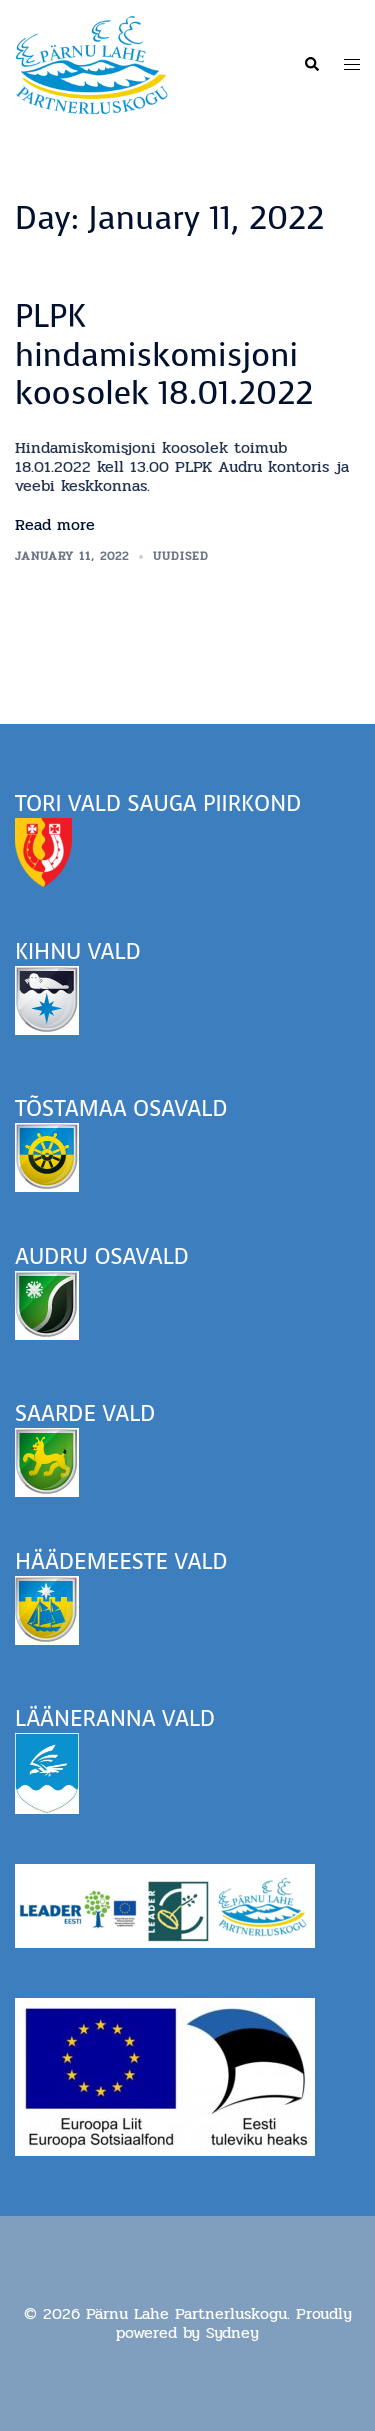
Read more (55, 524)
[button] (311, 65)
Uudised (181, 556)
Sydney (232, 2332)
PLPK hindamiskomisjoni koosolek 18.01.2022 (164, 355)
